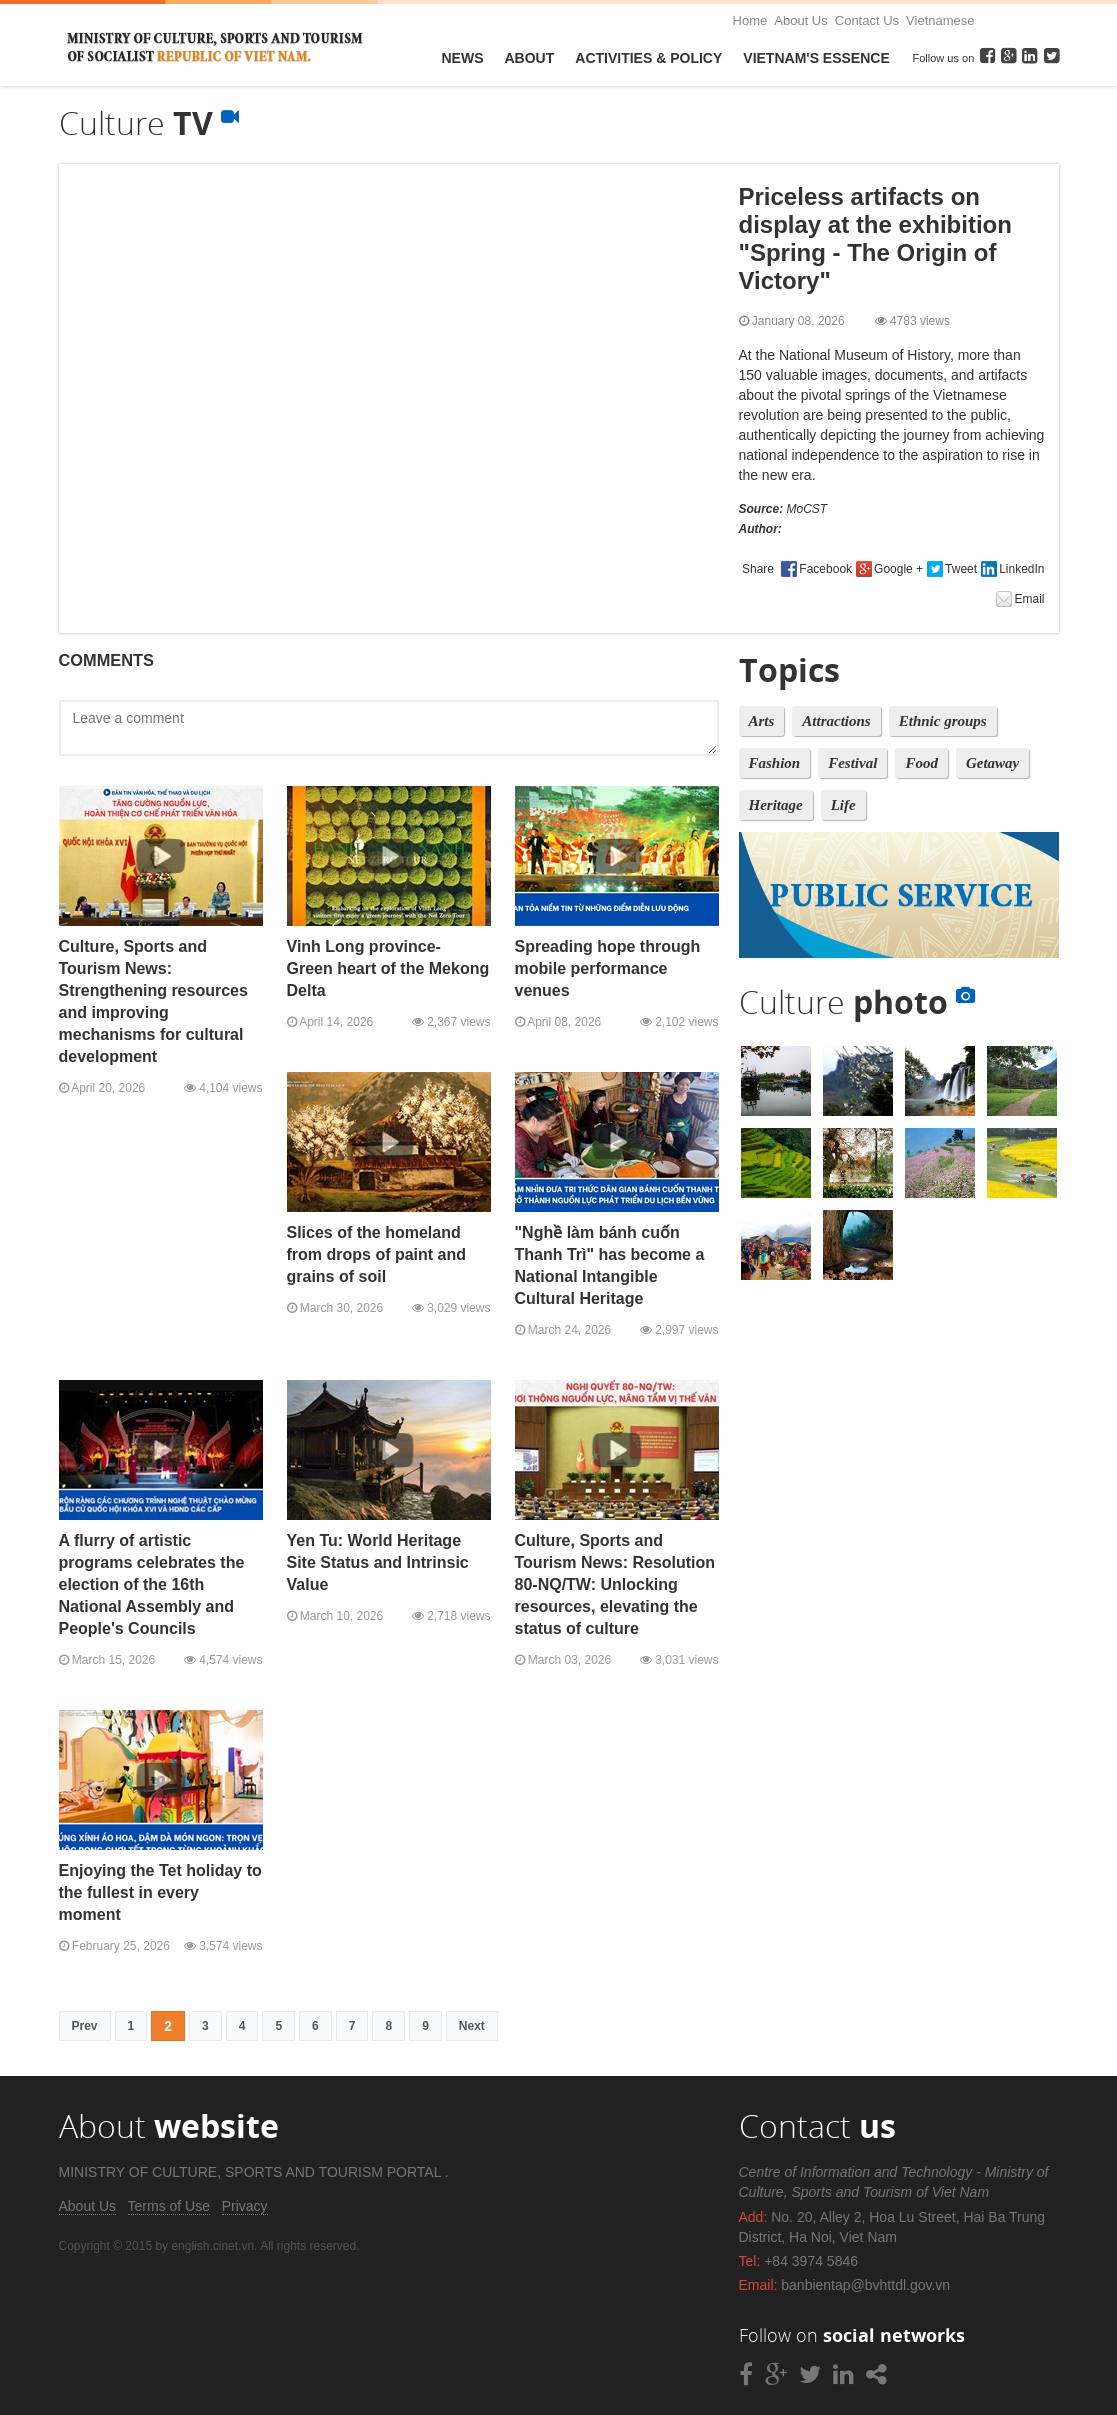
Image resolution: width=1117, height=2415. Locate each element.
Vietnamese (940, 20)
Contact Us (867, 20)
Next (472, 2026)
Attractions (836, 721)
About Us (800, 20)
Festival (852, 763)
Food (921, 763)
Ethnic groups (943, 721)
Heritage (776, 805)
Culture (857, 1001)
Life (843, 805)
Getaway (992, 763)
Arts (762, 721)
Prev (85, 2026)
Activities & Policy (648, 58)
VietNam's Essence (816, 58)
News (463, 58)
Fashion (775, 763)
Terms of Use (169, 2206)
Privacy (245, 2206)
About (530, 58)
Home (750, 20)
